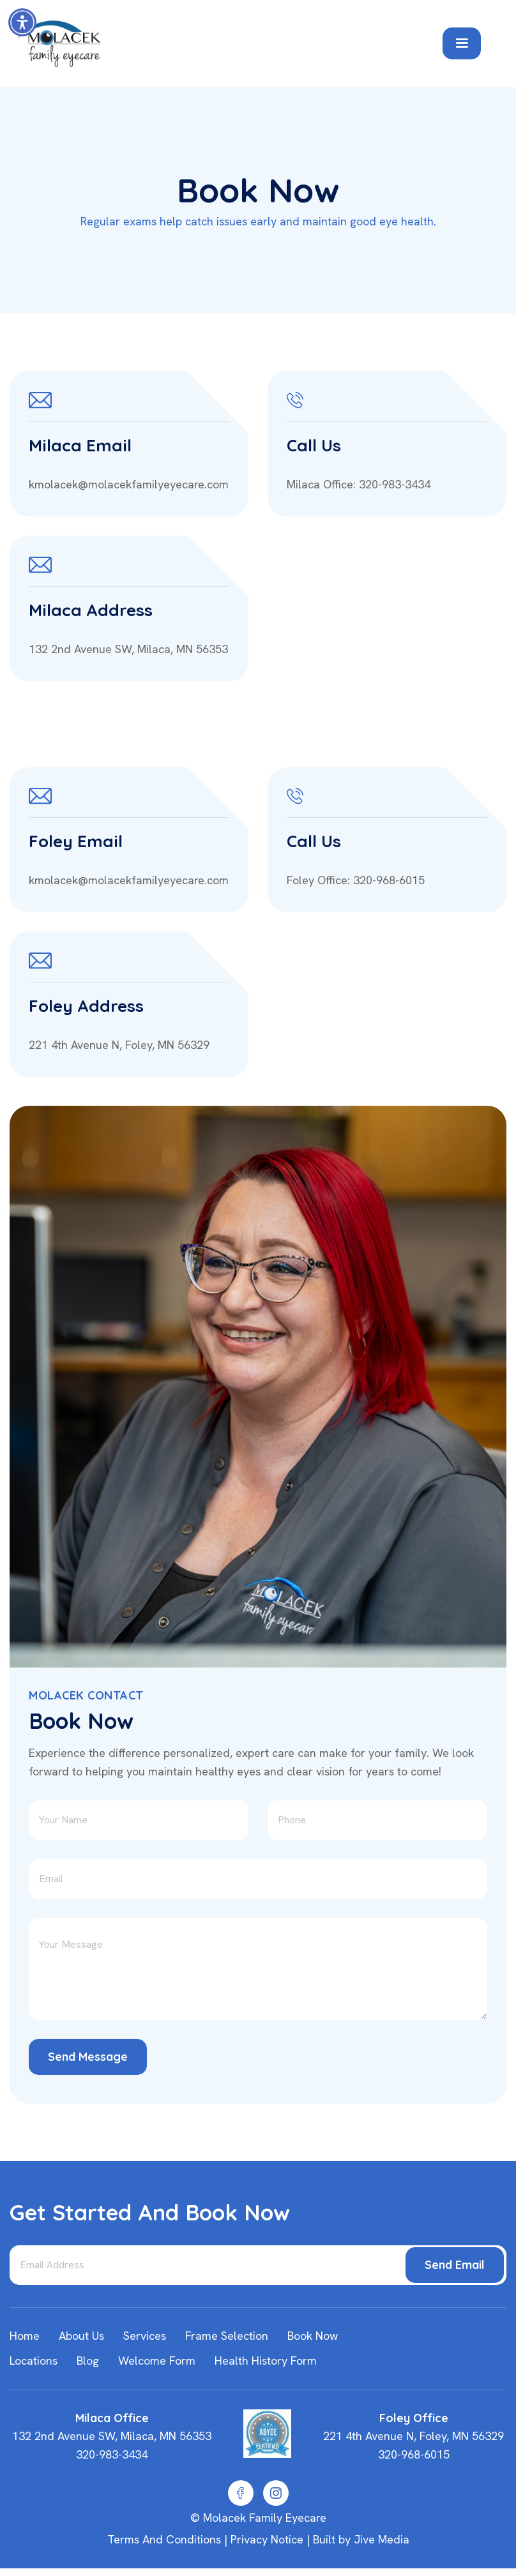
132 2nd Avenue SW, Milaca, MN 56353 (128, 649)
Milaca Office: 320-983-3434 (358, 484)
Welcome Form (156, 2360)
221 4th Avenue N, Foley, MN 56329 (119, 1044)
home (25, 2335)
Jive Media (381, 2539)
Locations (33, 2360)
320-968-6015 (414, 2454)
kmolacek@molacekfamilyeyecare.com (129, 484)
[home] (220, 44)
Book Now (312, 2335)
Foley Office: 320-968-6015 (356, 880)
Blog (88, 2360)
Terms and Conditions (164, 2539)
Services (144, 2335)
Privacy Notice (267, 2539)
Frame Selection (226, 2335)
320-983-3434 (112, 2454)
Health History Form (266, 2360)
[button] (22, 22)
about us (81, 2335)
